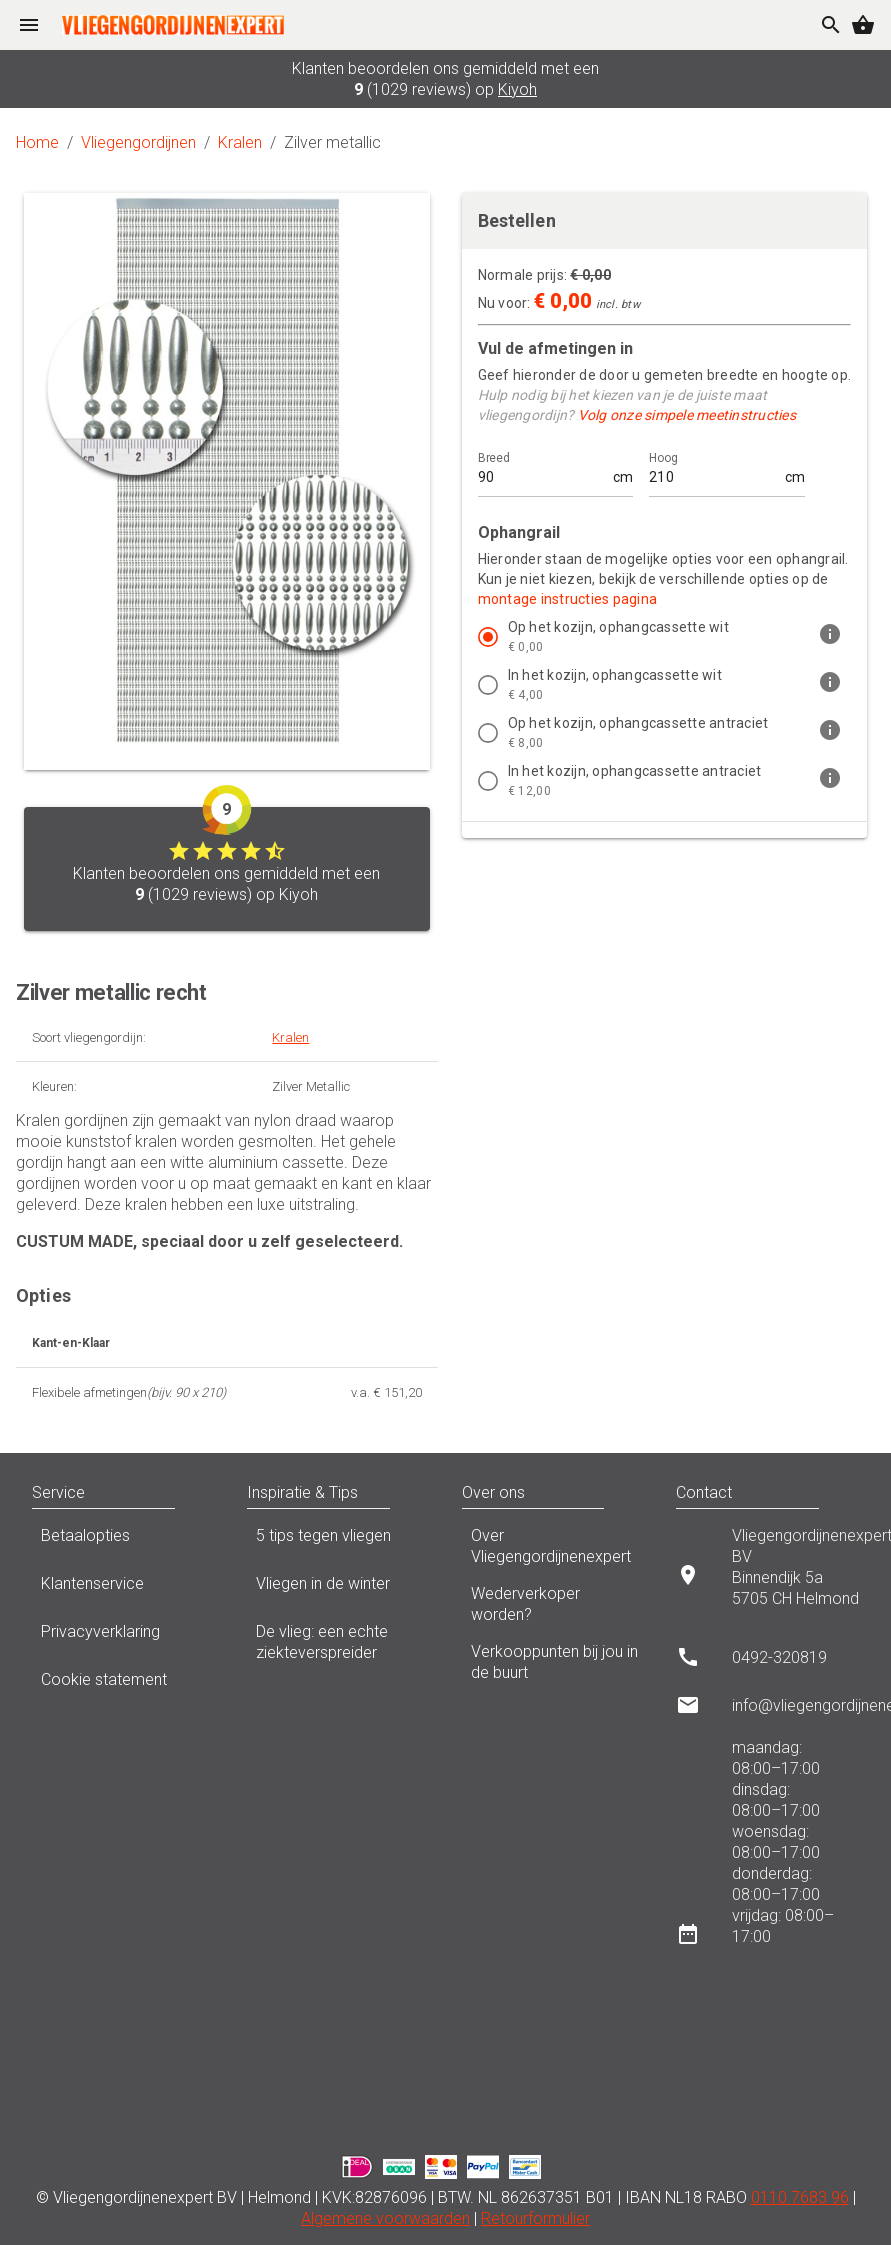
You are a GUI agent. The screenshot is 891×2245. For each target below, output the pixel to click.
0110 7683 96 (800, 2197)
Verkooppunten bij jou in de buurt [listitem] (553, 1662)
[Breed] (544, 469)
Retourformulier (535, 2218)
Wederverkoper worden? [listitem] (553, 1604)
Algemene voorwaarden (385, 2218)
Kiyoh (517, 89)
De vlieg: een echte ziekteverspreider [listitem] (338, 1642)
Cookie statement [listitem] (123, 1685)
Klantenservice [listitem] (123, 1589)
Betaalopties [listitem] (123, 1541)
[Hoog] (715, 469)
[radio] (488, 637)
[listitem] (665, 637)
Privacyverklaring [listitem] (123, 1637)
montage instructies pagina (568, 599)
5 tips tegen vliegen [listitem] (338, 1541)
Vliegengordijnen (138, 142)
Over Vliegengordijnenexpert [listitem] (553, 1546)
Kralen (240, 142)
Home (37, 142)
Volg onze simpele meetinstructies (687, 415)
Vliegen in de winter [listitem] (338, 1589)
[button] (195, 1493)
